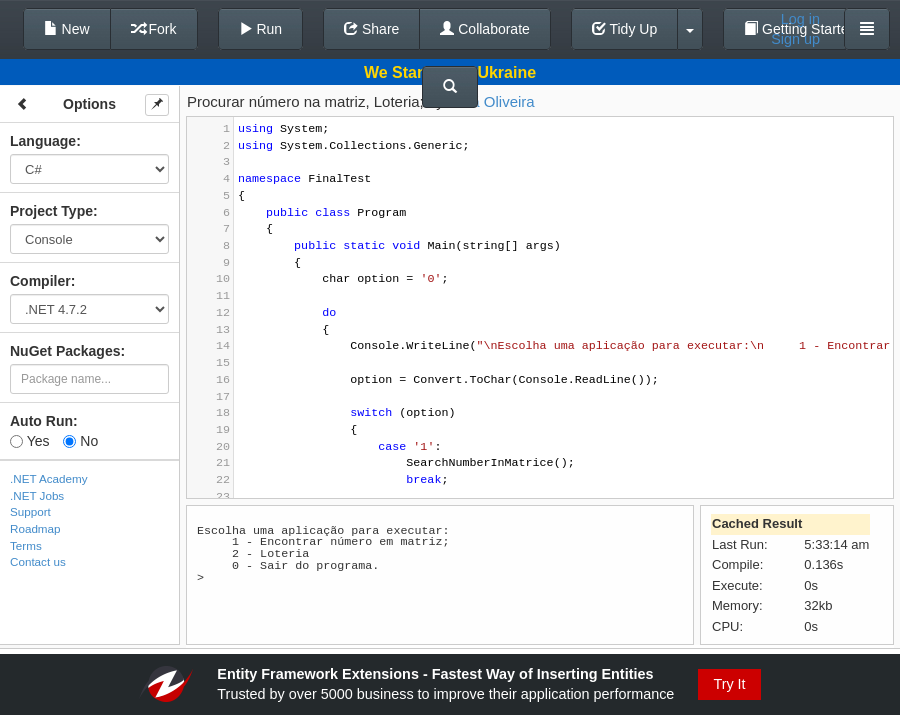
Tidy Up (624, 29)
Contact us (38, 561)
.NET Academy (49, 478)
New (67, 29)
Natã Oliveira (491, 101)
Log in (800, 19)
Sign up (795, 39)
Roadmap (35, 528)
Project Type (51, 211)
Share (371, 29)
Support (30, 511)
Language (43, 141)
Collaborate (485, 29)
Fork (154, 29)
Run (261, 29)
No (80, 441)
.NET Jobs (37, 495)
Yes (29, 441)
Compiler (40, 281)
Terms (26, 545)
